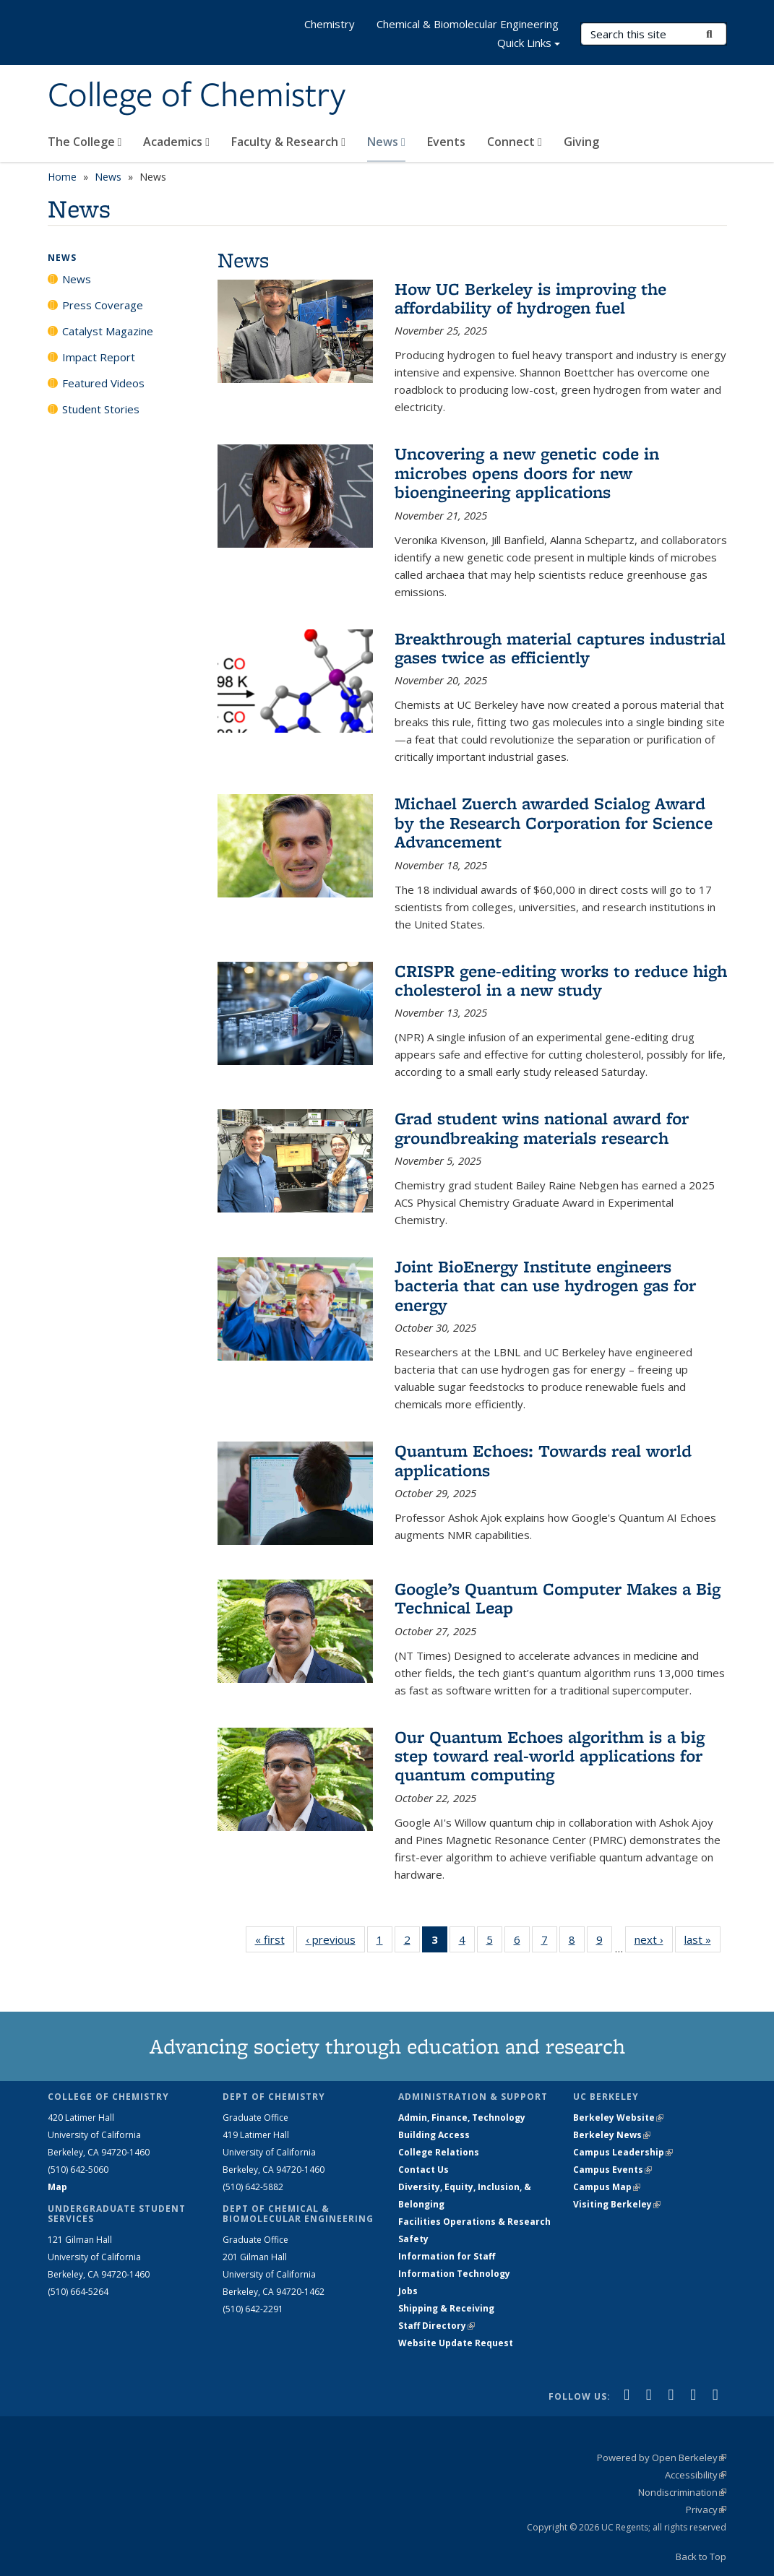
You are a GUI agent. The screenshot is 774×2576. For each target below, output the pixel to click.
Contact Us (423, 2169)
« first (274, 1939)
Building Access (434, 2135)
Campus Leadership (623, 2152)
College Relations (438, 2152)
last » (702, 1939)
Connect (514, 142)
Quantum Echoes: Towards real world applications (543, 1460)
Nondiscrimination (682, 2492)
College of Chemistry (196, 96)
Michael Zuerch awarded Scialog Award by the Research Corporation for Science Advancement (554, 822)
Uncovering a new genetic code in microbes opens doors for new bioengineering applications (527, 472)
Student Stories (100, 409)
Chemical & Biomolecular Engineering (468, 24)
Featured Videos (103, 383)
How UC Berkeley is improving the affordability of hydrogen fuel (530, 298)
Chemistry (329, 24)
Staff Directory (436, 2325)
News (386, 142)
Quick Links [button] (528, 44)
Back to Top (701, 2556)
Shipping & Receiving (446, 2308)
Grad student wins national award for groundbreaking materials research (542, 1127)
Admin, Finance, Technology (461, 2117)
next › (654, 1939)
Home (62, 177)
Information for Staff (446, 2256)
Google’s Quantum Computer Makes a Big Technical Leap (558, 1598)
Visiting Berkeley (617, 2204)
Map (57, 2187)
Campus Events (612, 2169)
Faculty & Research (288, 142)
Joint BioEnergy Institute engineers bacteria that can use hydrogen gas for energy (545, 1285)
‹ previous (335, 1939)
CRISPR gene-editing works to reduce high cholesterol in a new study (561, 980)
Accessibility (695, 2474)
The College (85, 142)
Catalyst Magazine (107, 331)
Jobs (408, 2291)
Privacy (706, 2509)
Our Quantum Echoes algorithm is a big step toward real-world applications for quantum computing (550, 1756)
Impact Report (98, 357)
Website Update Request (455, 2343)
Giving (581, 142)
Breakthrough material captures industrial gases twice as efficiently (560, 647)
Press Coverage (102, 305)
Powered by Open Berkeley (661, 2457)
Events (446, 142)
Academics (176, 142)
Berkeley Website (618, 2117)
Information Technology (454, 2273)
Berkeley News (611, 2135)
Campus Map (606, 2187)
